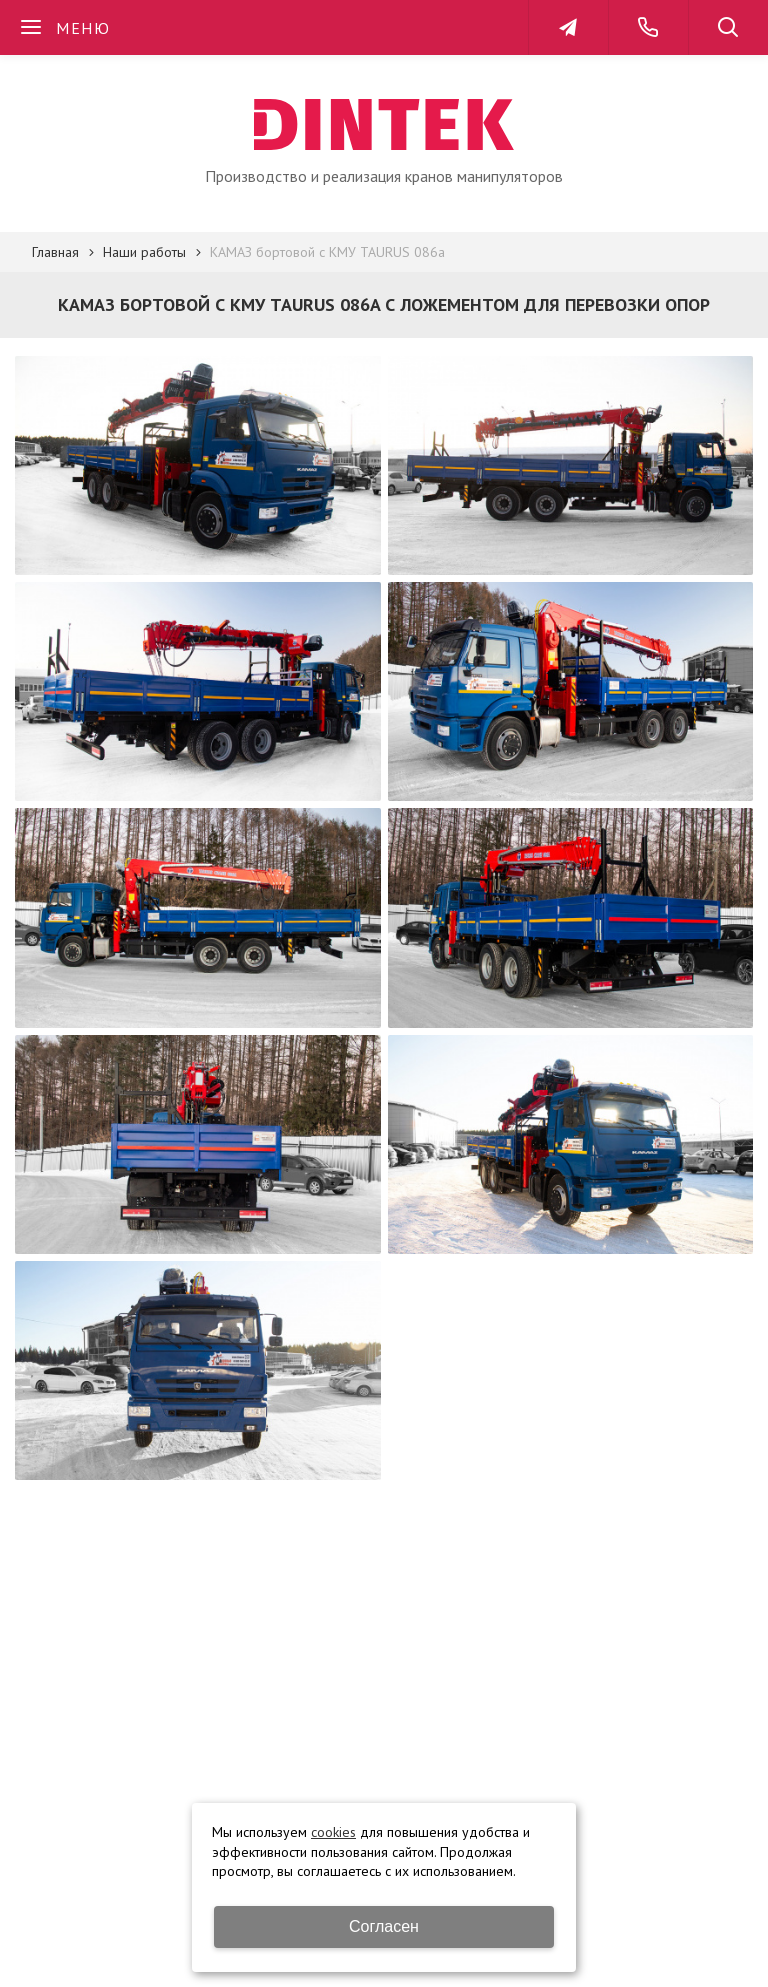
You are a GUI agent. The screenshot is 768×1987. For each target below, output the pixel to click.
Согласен (384, 1926)
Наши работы (144, 252)
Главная (55, 252)
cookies (333, 1832)
